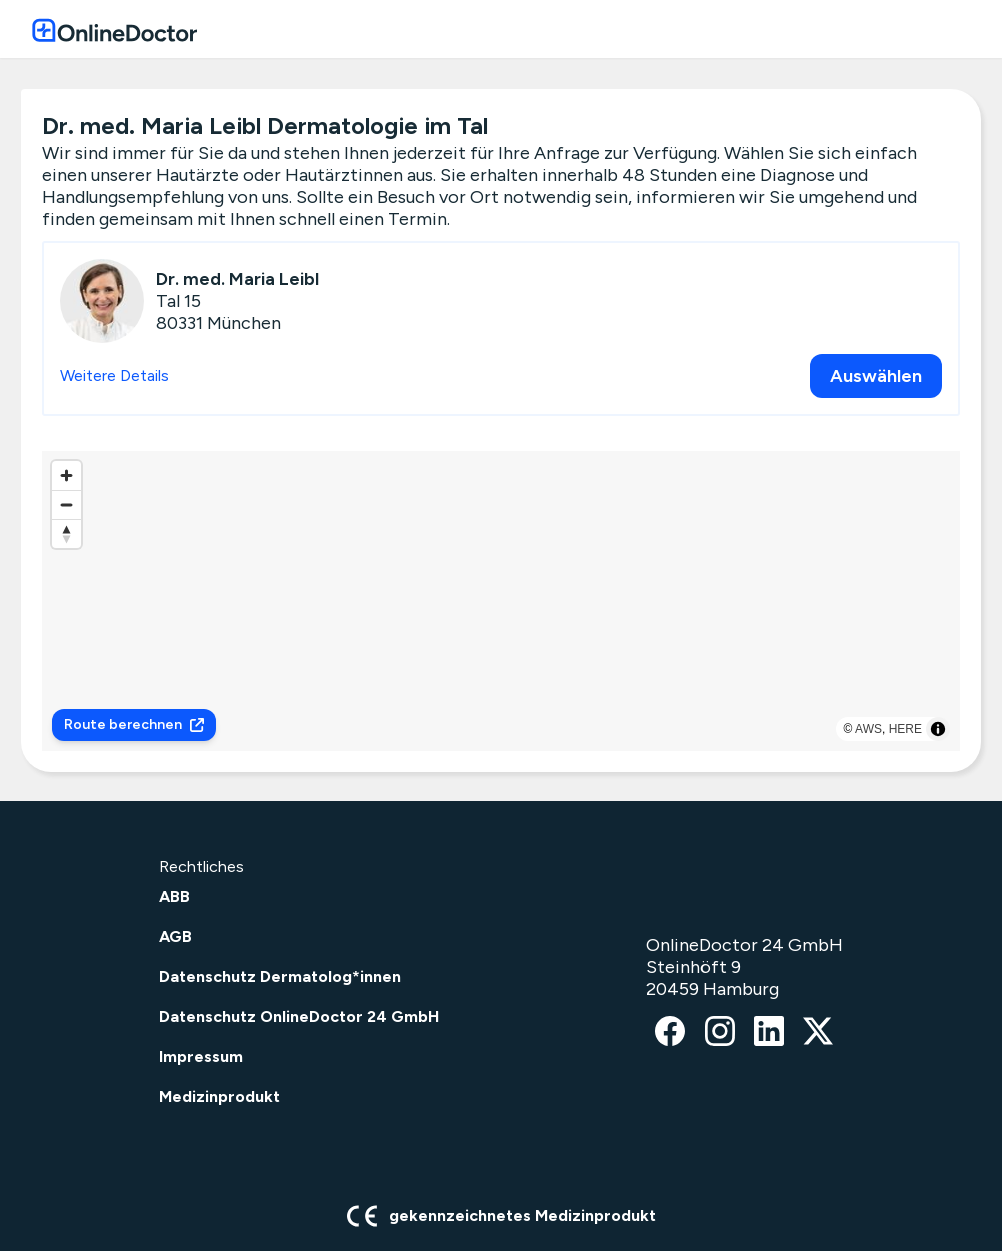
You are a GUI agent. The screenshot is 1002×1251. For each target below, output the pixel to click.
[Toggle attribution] (938, 729)
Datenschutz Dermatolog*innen (280, 976)
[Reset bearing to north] (66, 533)
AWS (868, 729)
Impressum (201, 1056)
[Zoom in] (66, 475)
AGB (175, 936)
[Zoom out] (66, 504)
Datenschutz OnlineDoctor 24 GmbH (299, 1016)
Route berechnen (134, 724)
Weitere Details (114, 375)
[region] (501, 601)
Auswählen (876, 376)
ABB (174, 896)
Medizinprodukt (219, 1096)
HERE (905, 729)
